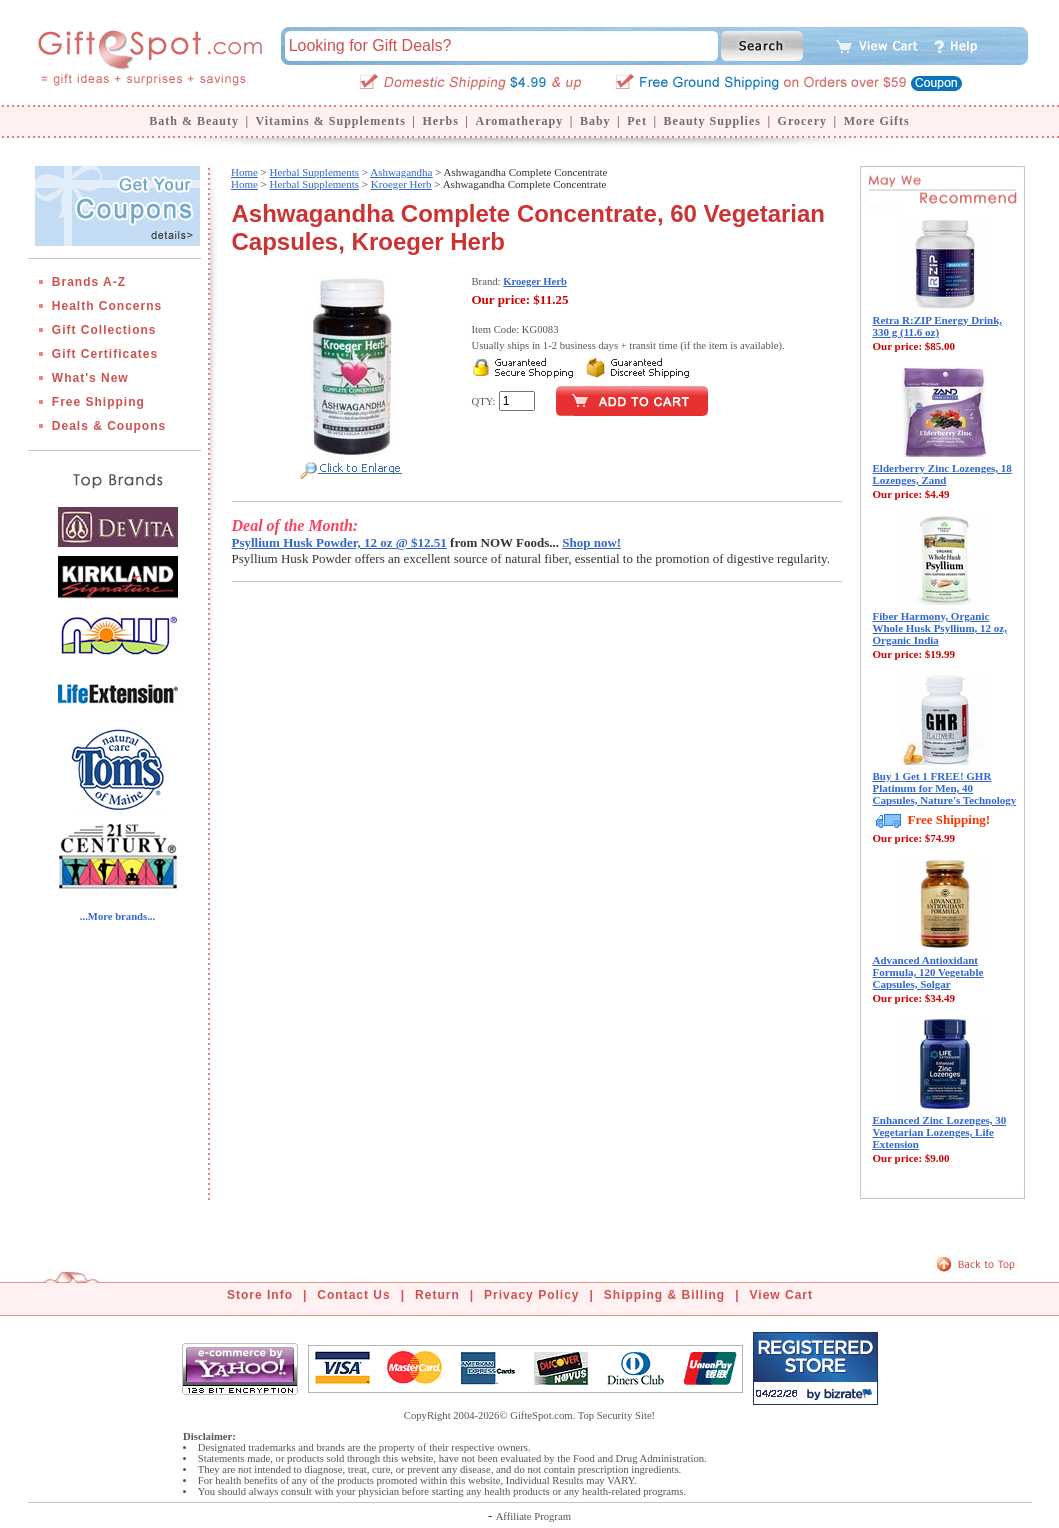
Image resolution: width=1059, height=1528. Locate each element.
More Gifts (877, 121)
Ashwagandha (401, 172)
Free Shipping (98, 402)
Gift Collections (104, 330)
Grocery (802, 121)
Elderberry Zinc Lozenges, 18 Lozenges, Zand (942, 474)
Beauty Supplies (712, 121)
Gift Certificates (105, 354)
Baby (595, 121)
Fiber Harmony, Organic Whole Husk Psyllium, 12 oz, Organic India (940, 628)
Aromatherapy (519, 121)
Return (437, 1295)
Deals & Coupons (109, 426)
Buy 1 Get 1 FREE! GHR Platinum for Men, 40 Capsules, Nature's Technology (945, 788)
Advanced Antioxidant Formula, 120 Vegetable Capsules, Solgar (928, 972)
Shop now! (591, 542)
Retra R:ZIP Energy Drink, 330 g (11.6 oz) (938, 326)
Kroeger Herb (401, 184)
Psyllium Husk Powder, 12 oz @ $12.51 (339, 542)
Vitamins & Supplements (331, 121)
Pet (637, 121)
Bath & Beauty (194, 121)
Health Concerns (107, 306)
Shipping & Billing (664, 1295)
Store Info (260, 1295)
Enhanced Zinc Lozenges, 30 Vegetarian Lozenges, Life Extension (940, 1132)
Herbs (440, 121)
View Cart (781, 1295)
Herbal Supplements (315, 172)
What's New (90, 378)
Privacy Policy (531, 1295)
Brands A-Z (89, 282)
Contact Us (353, 1295)
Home (244, 172)
